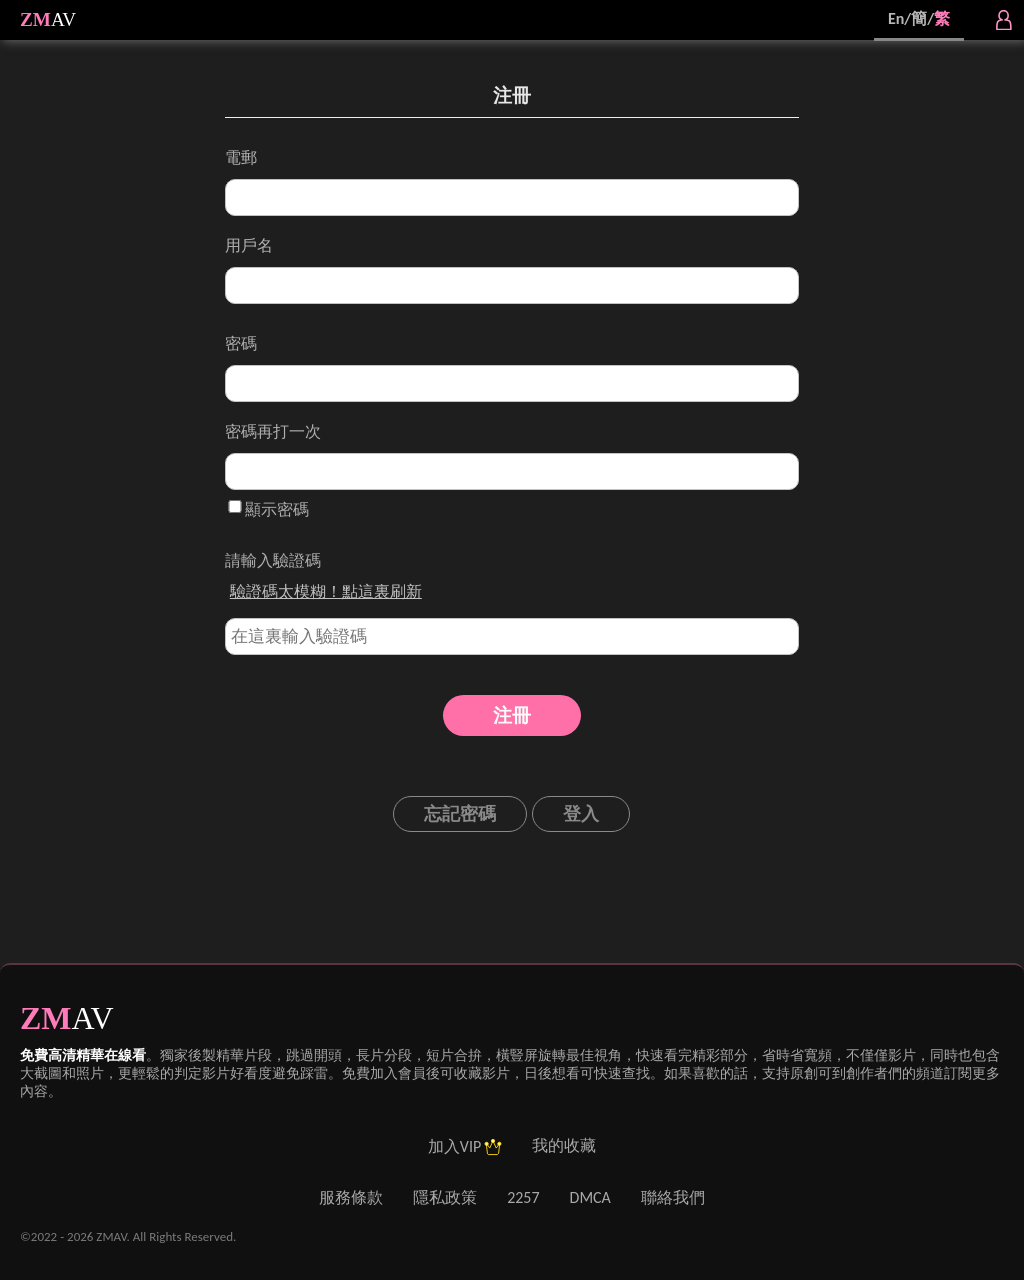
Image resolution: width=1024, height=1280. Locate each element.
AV (63, 19)
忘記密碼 (460, 814)
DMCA (590, 1197)
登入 (581, 814)
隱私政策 (445, 1197)
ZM (35, 19)
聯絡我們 (673, 1197)
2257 (523, 1197)
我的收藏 (564, 1145)
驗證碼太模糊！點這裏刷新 (326, 591)
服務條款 (351, 1197)
